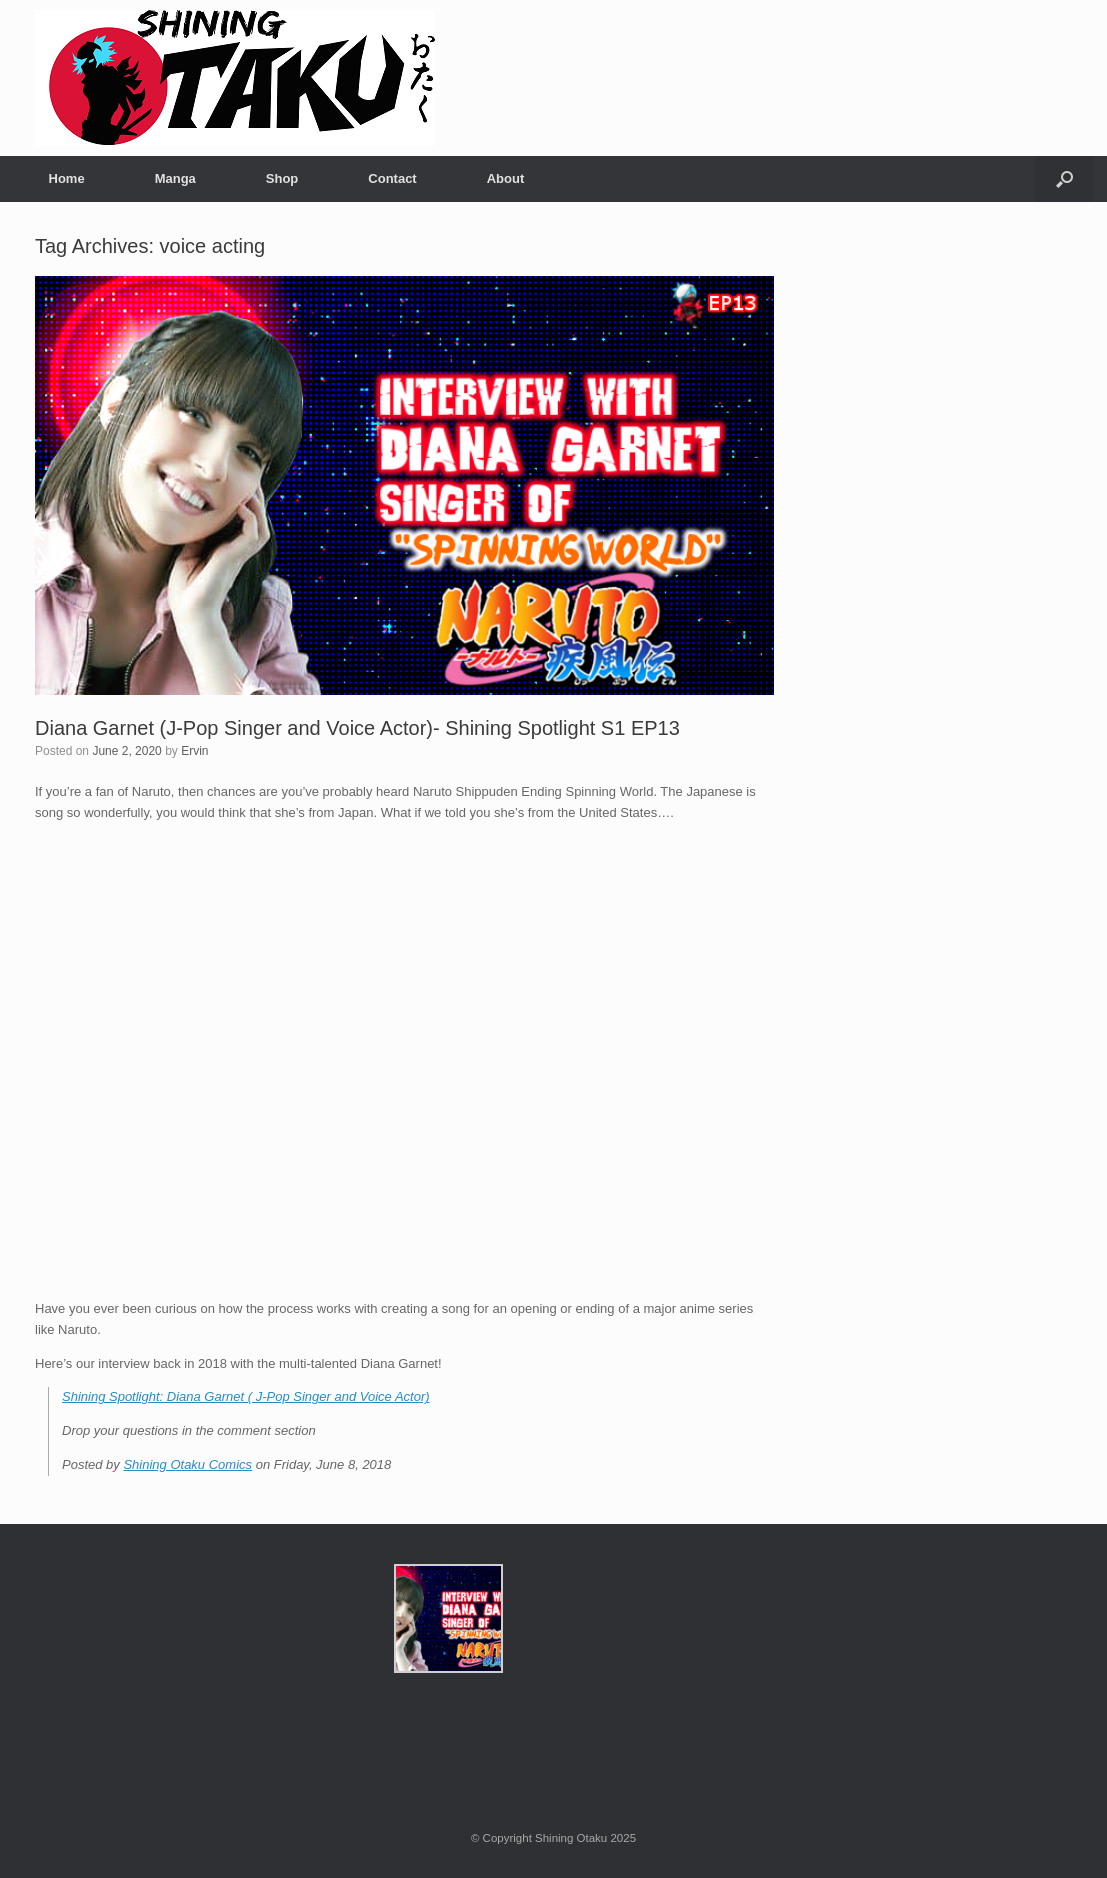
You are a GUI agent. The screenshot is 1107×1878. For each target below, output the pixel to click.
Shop (282, 178)
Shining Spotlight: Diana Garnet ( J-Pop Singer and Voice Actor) (246, 1396)
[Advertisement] (949, 537)
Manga (175, 178)
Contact (392, 178)
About (506, 178)
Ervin (194, 751)
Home (67, 178)
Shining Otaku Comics (187, 1464)
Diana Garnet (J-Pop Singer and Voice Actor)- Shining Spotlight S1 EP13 (357, 728)
